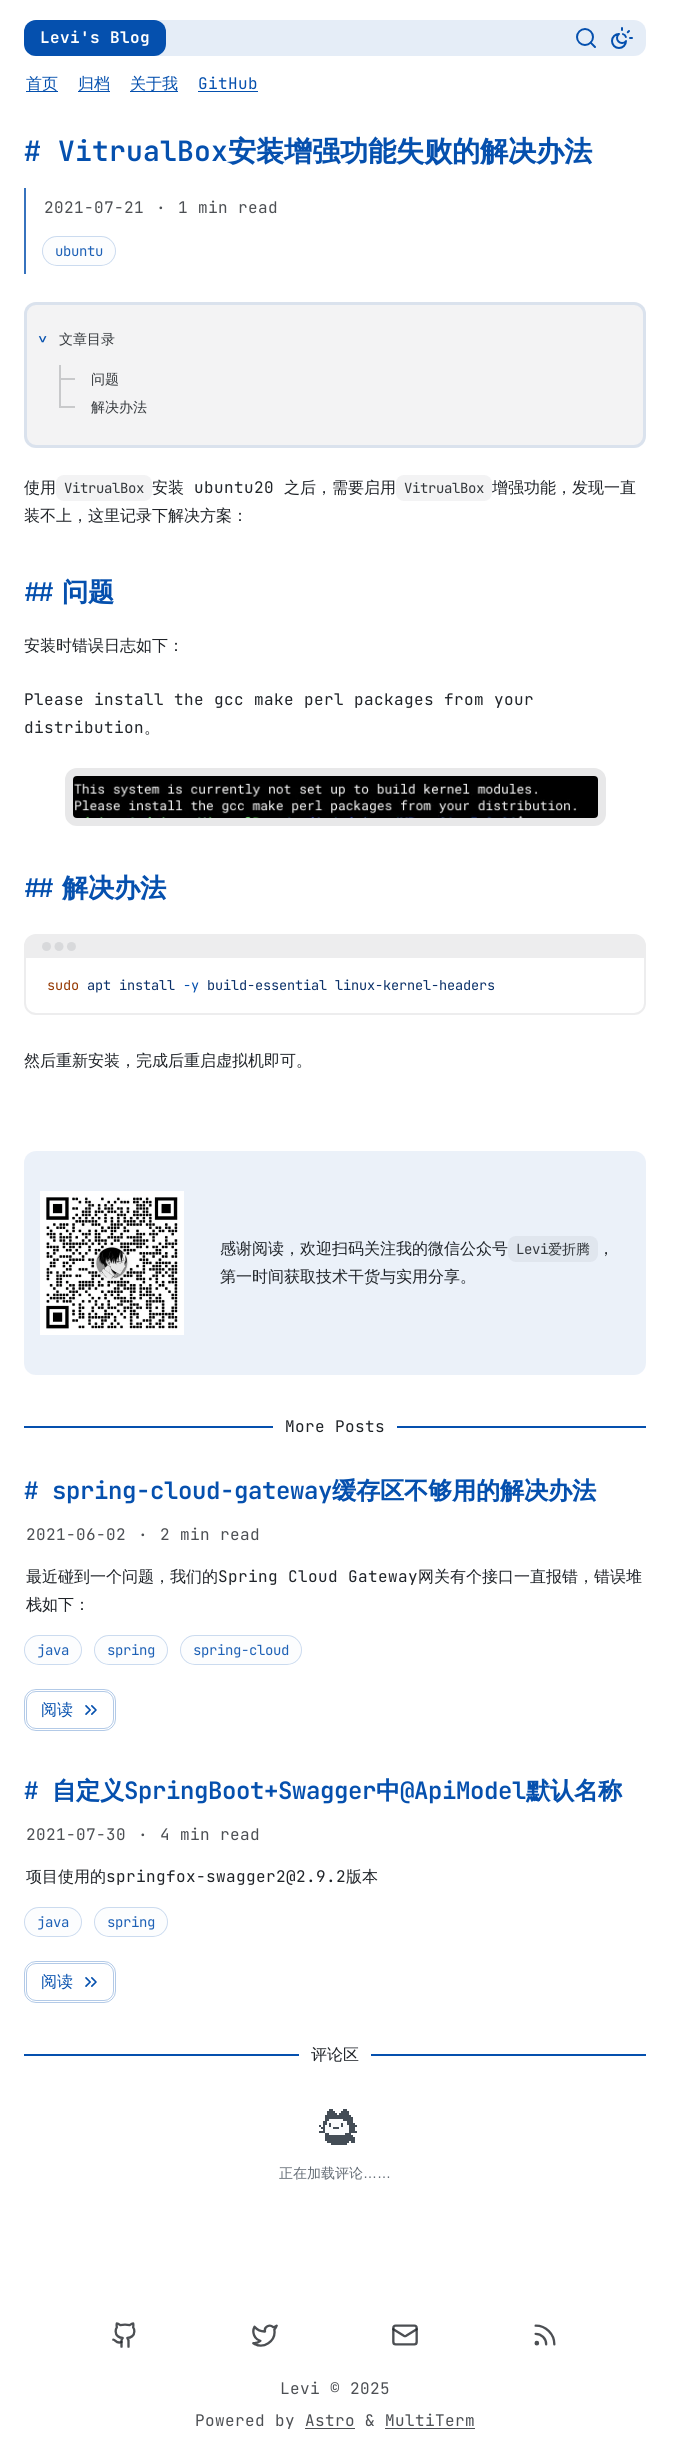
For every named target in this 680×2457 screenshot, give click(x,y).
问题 (105, 379)
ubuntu (79, 251)
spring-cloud (241, 1650)
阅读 (71, 1709)
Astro (330, 2420)
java (53, 1650)
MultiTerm (430, 2420)
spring (131, 1650)
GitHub (228, 83)
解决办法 (119, 407)
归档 (94, 83)
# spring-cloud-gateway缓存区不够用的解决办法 (310, 1490)
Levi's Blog (95, 37)
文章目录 (87, 339)
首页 (42, 83)
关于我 (154, 83)
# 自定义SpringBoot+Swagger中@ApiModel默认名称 (323, 1790)
